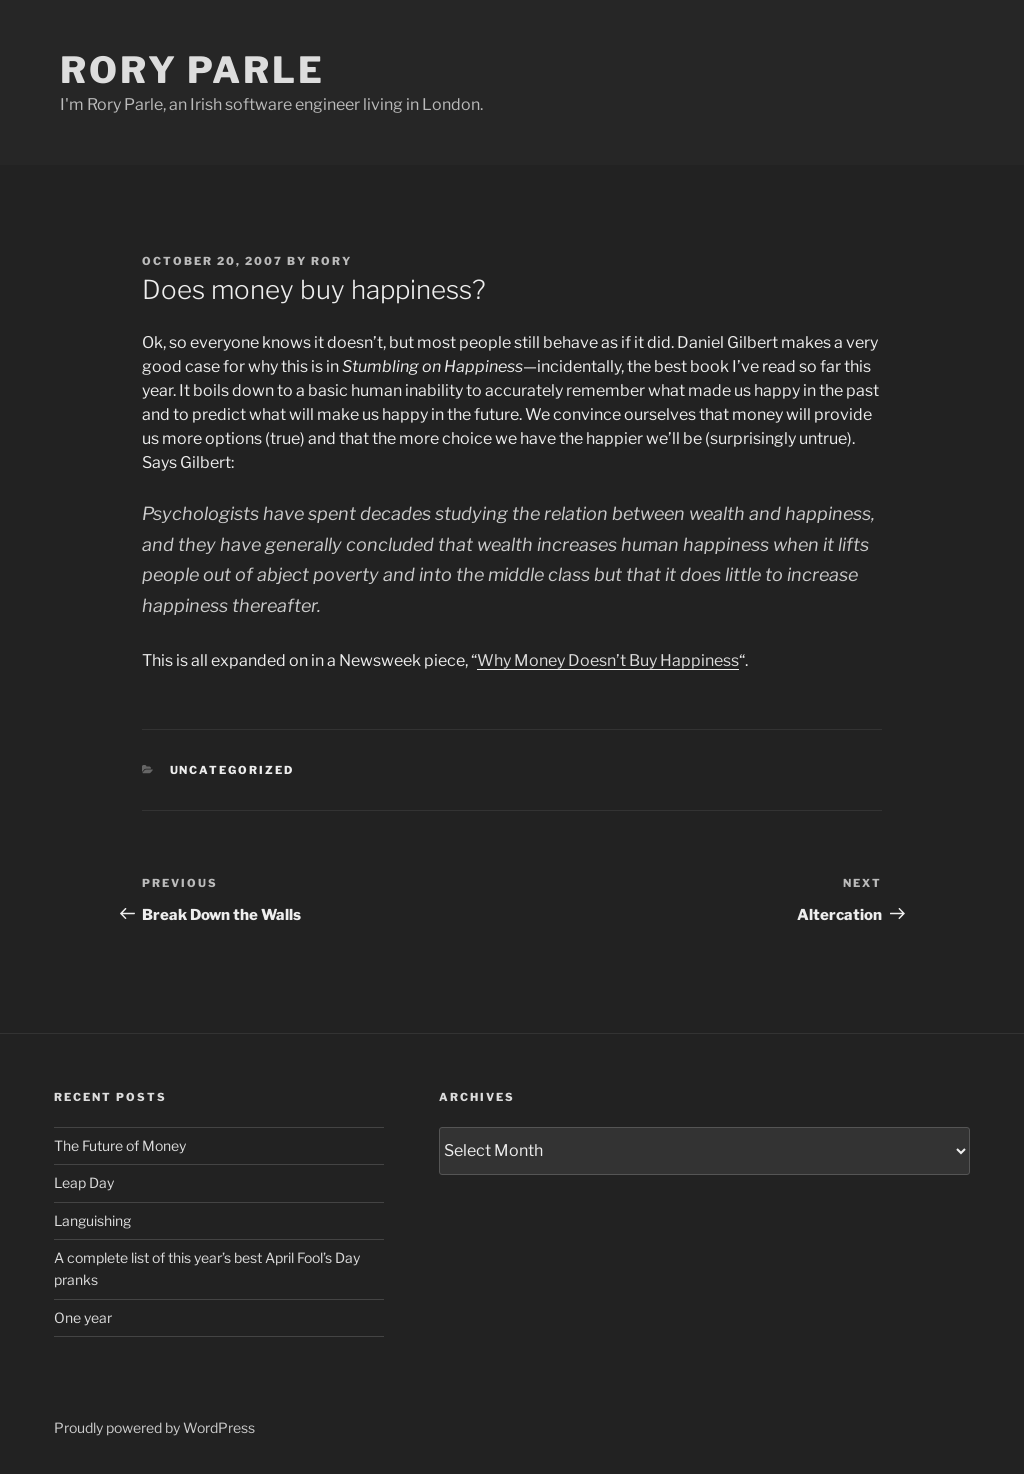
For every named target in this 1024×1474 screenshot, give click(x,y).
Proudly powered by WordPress (154, 1427)
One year (83, 1317)
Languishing (92, 1220)
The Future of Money (120, 1145)
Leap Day (84, 1182)
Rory (331, 261)
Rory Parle (192, 70)
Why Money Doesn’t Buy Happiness (608, 660)
